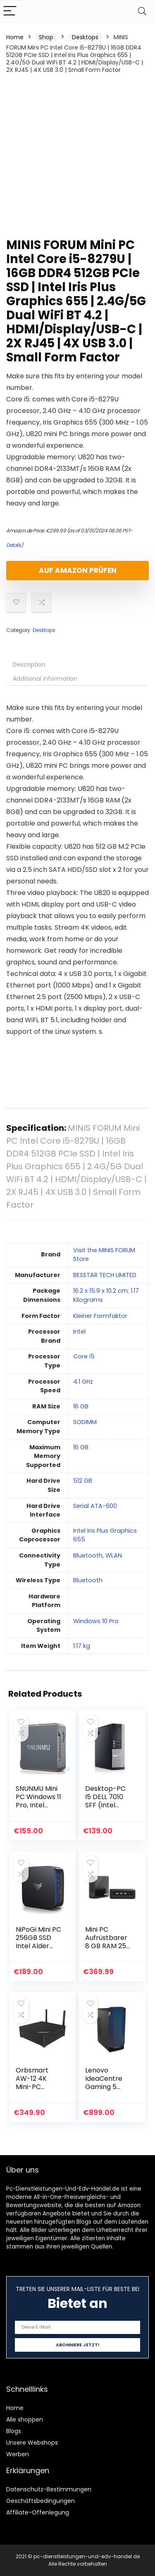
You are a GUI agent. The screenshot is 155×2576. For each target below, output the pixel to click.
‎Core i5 (84, 1356)
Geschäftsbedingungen (40, 2501)
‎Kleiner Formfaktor (100, 1316)
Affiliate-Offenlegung (37, 2512)
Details (13, 544)
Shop (46, 37)
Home (15, 37)
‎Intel (79, 1331)
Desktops (85, 37)
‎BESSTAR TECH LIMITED (104, 1275)
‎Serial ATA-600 (95, 1506)
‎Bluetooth (88, 1580)
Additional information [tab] (45, 678)
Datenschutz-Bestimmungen (48, 2489)
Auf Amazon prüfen (78, 570)
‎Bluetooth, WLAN (97, 1555)
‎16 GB (80, 1406)
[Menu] (10, 11)
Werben (17, 2454)
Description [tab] (29, 664)
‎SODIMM (85, 1422)
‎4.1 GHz (83, 1381)
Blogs (13, 2431)
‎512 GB (82, 1481)
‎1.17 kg (81, 1646)
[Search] (142, 11)
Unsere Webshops (32, 2442)
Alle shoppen (24, 2419)
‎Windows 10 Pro (96, 1621)
